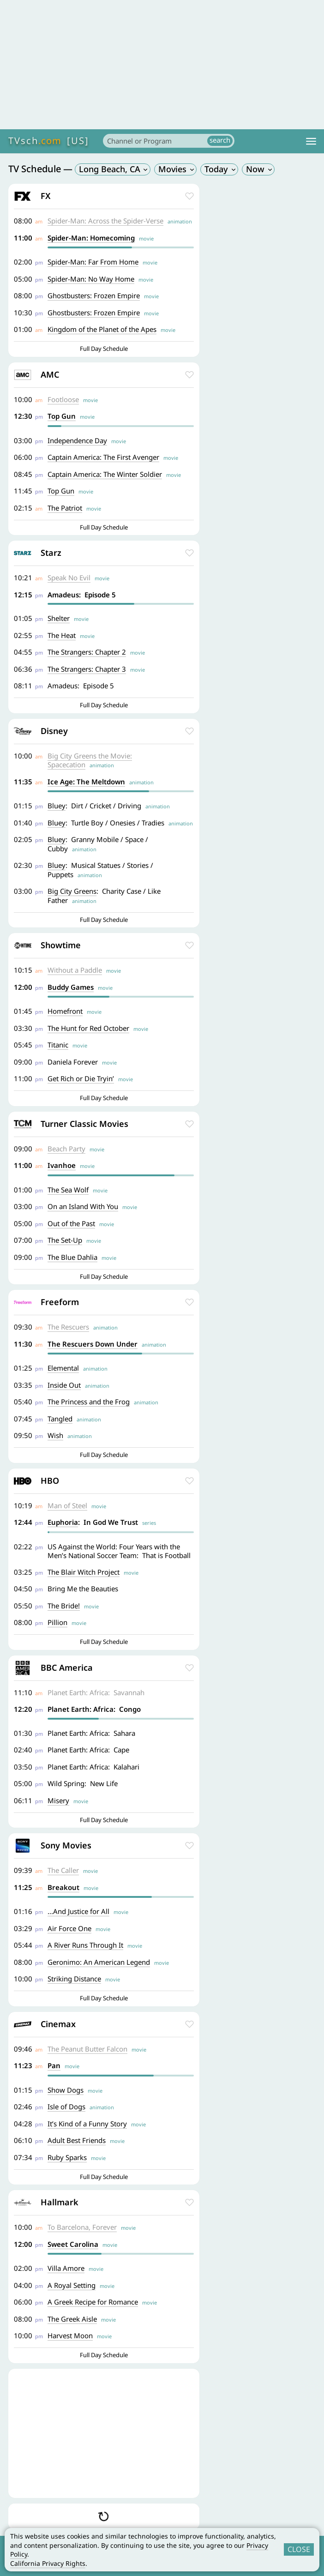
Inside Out (64, 1385)
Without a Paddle (75, 970)
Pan (54, 2065)
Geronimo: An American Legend (99, 1962)
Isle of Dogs (66, 2106)
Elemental (63, 1367)
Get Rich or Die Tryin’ (81, 1078)
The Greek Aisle (72, 2318)
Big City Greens (72, 891)
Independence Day (77, 440)
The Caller (63, 1870)
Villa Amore (66, 2268)
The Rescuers (68, 1326)
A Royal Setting (72, 2285)
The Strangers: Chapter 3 (87, 669)
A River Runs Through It (85, 1945)
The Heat (62, 635)
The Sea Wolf (68, 1189)
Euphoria (63, 1522)
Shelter (59, 618)
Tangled (60, 1418)
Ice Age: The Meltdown (86, 781)
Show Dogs (66, 2090)
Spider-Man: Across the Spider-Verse (105, 220)
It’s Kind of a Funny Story (87, 2123)
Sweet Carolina (73, 2244)
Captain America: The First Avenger (103, 457)
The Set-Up (65, 1240)
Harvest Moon (70, 2335)
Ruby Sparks (67, 2157)
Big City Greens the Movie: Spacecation (90, 760)
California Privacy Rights (47, 2563)
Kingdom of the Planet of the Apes (102, 329)
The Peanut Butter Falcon (87, 2048)
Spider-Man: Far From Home (93, 261)
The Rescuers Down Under (93, 1343)
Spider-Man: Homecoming (91, 237)
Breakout (63, 1887)
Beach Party (66, 1148)
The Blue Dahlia (72, 1257)
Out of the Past (71, 1223)
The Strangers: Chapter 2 (87, 651)
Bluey (57, 805)
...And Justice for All (78, 1911)
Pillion (57, 1622)
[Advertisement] (162, 64)
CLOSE (299, 2549)
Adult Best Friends (77, 2140)
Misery (58, 1800)
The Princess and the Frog (89, 1401)
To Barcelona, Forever (82, 2227)
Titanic (58, 1044)
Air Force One (69, 1928)
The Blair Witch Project (84, 1572)
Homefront (65, 1011)
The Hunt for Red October (88, 1028)
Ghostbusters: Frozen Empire (94, 295)
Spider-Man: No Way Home (91, 278)
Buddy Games (71, 987)
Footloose (63, 399)
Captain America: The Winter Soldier (105, 474)
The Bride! (64, 1605)
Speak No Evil (69, 577)
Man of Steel (67, 1505)
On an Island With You (83, 1206)
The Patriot (65, 507)
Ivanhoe (62, 1165)
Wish (55, 1435)
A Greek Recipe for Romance (93, 2301)
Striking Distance (74, 1978)
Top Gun (62, 416)
